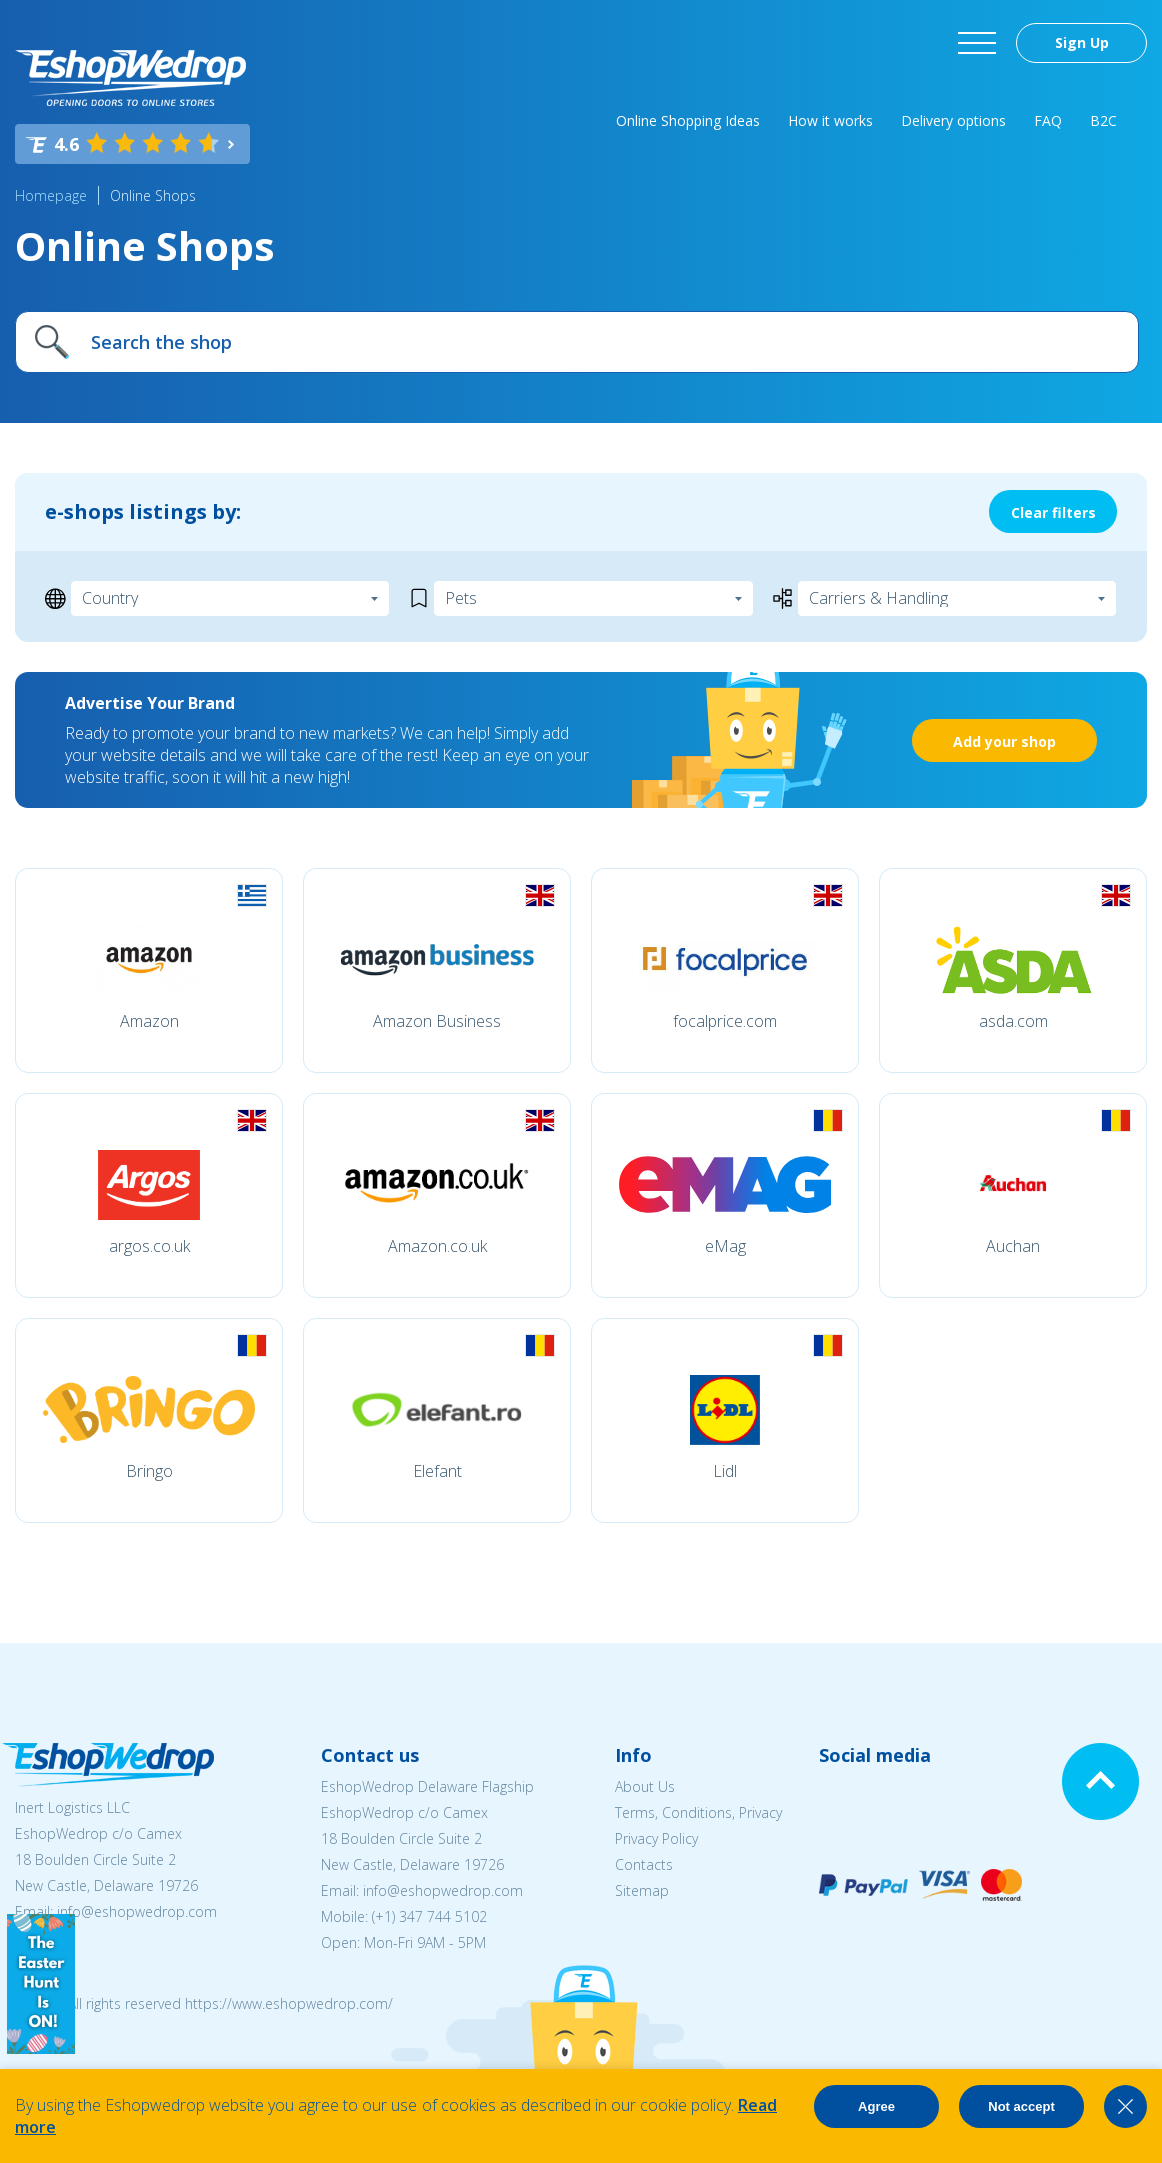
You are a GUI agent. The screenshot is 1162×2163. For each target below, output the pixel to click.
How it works (830, 120)
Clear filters (1053, 512)
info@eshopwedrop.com (137, 1911)
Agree (876, 2106)
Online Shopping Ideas (688, 120)
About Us (645, 1786)
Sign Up (1082, 42)
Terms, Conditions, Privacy (698, 1812)
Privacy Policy (656, 1838)
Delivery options (953, 120)
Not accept (1021, 2106)
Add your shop (1004, 741)
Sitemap (642, 1890)
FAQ (1048, 120)
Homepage (51, 195)
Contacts (644, 1864)
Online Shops (153, 195)
